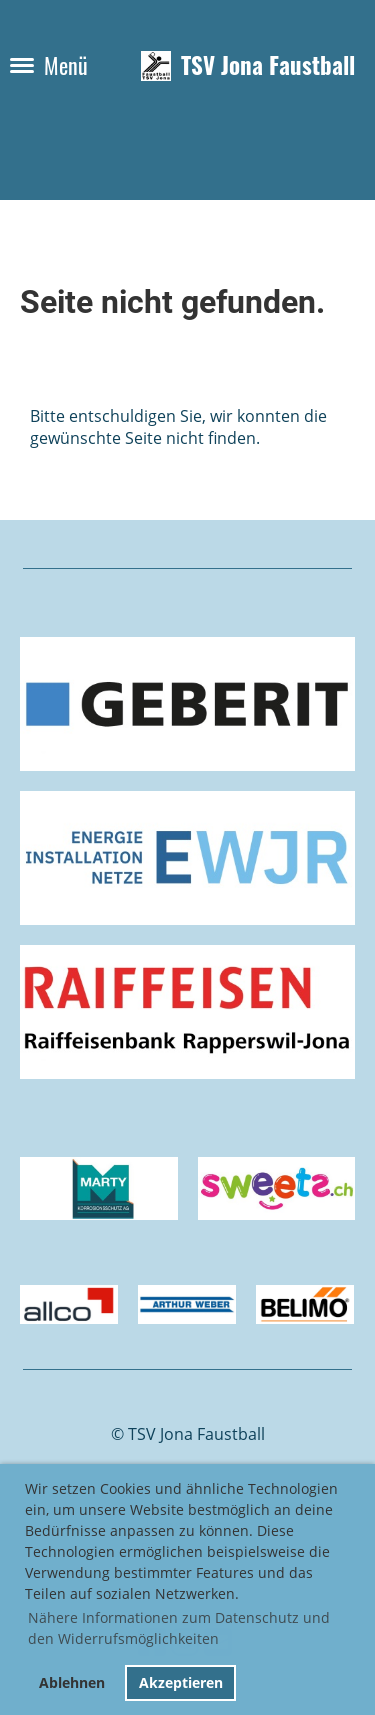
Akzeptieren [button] (181, 1682)
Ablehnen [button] (72, 1682)
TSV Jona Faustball (268, 66)
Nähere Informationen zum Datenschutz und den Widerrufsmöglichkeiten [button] (179, 1628)
